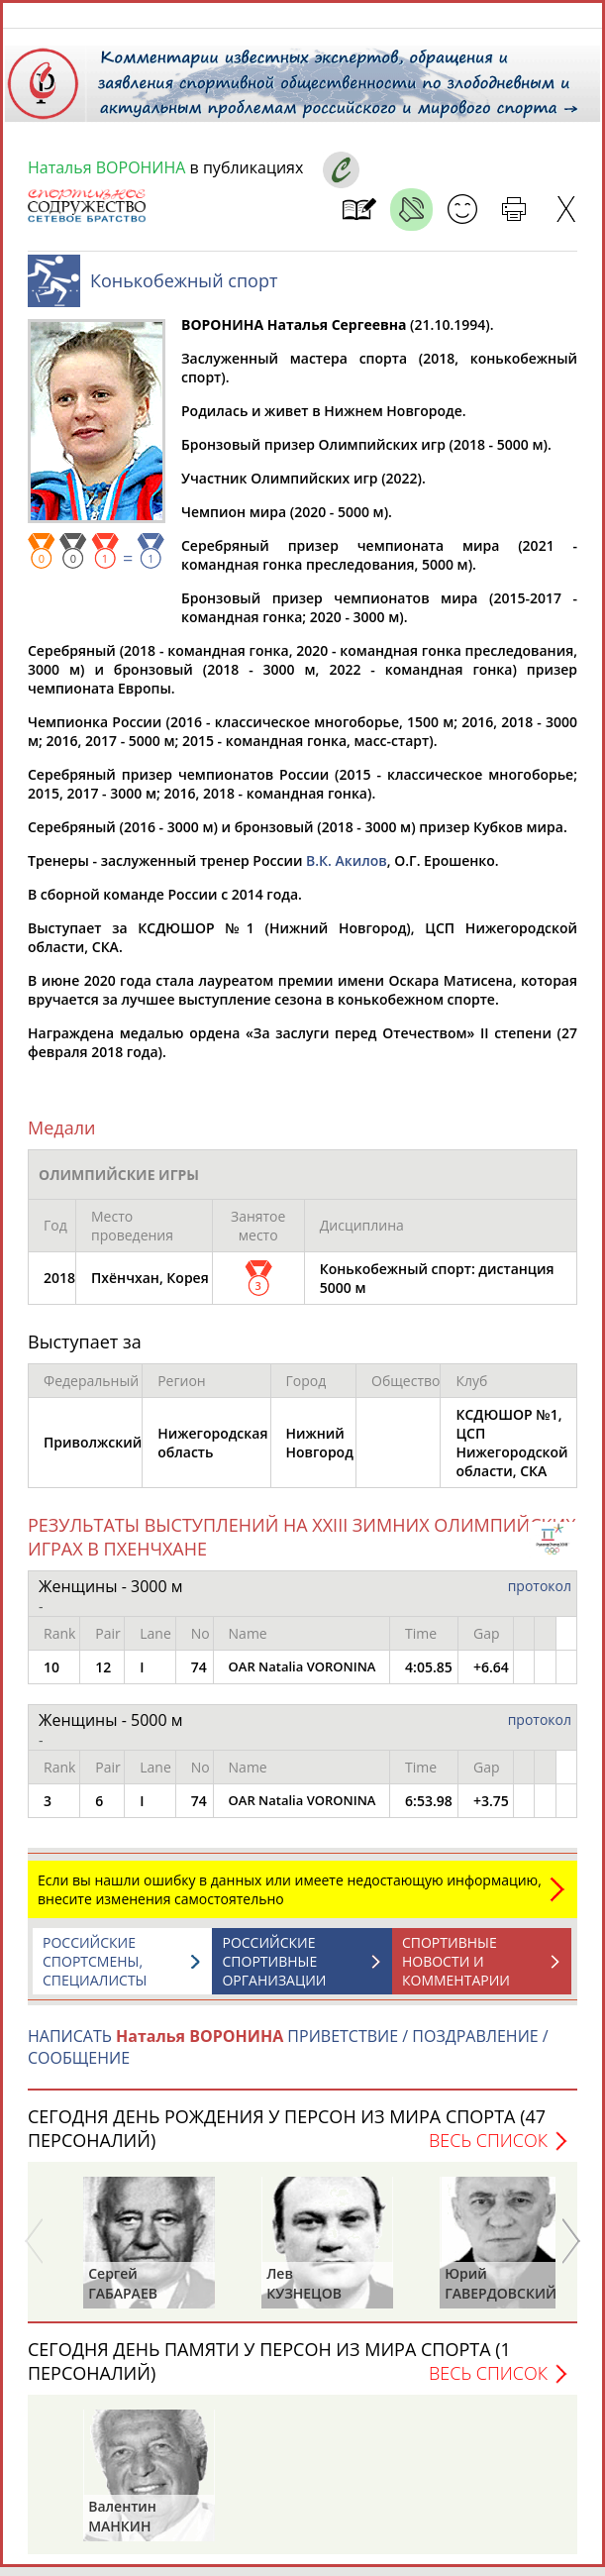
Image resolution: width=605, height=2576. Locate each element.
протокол (539, 1595)
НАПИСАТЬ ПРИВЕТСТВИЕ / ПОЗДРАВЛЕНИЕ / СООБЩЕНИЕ (288, 2057)
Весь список (488, 2150)
